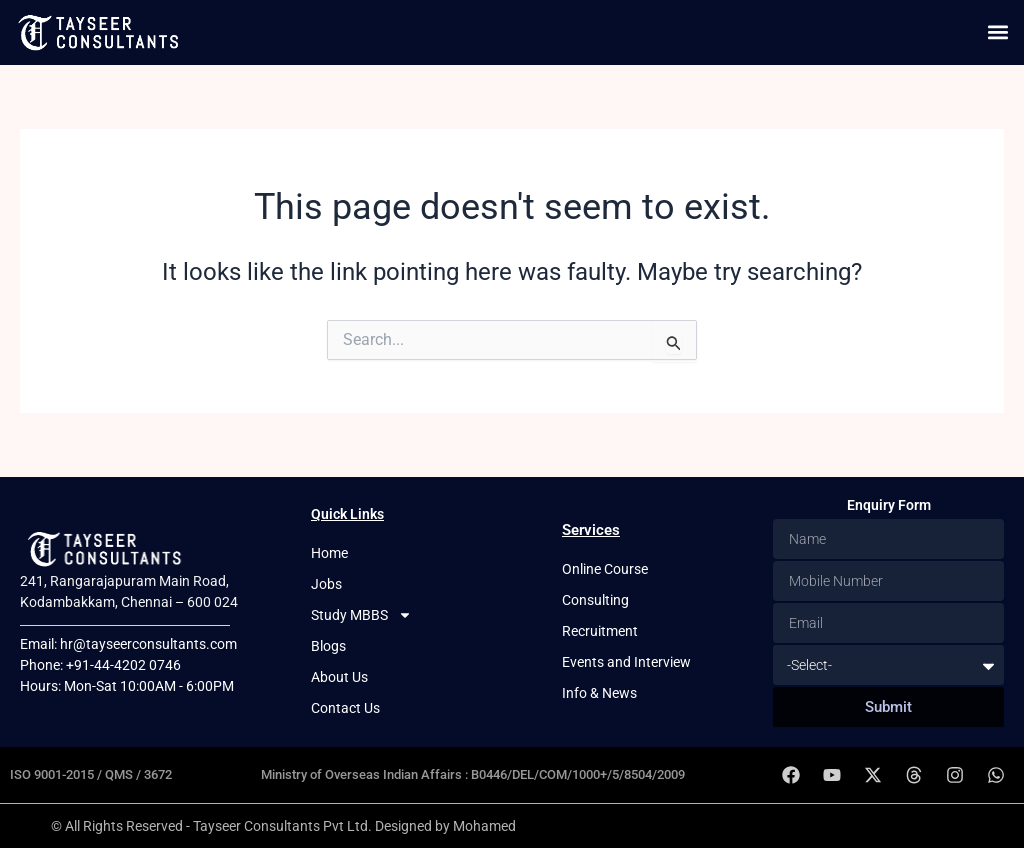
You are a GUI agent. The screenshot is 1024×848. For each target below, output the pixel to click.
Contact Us (345, 708)
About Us (339, 677)
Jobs (326, 584)
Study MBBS (361, 615)
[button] (997, 32)
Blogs (328, 646)
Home (329, 553)
